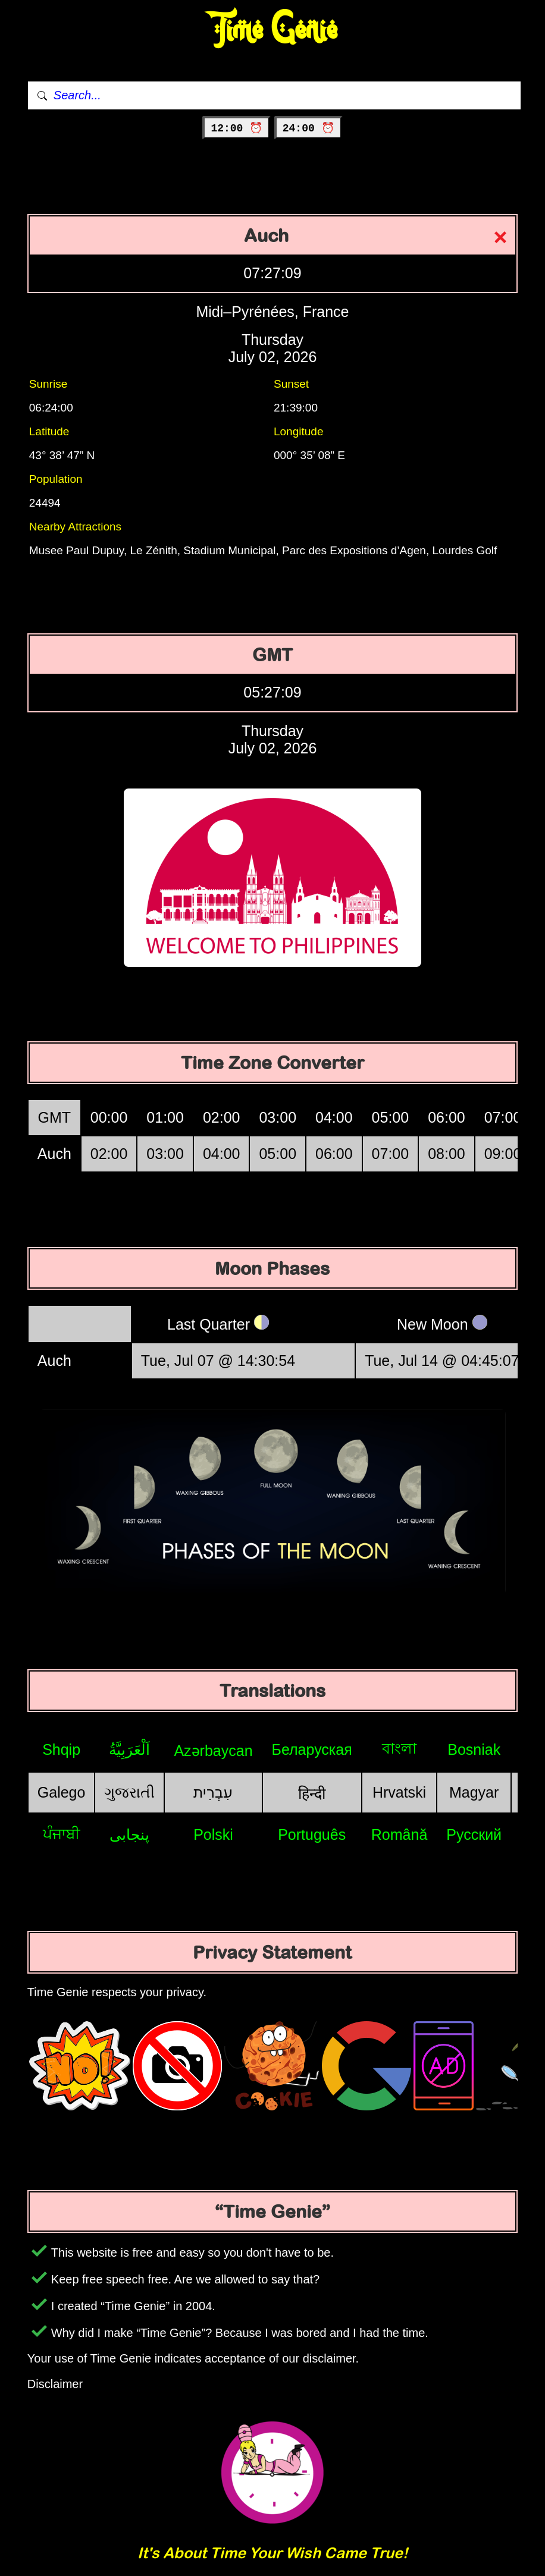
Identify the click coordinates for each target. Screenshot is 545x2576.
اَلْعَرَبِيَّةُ (129, 1749)
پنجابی (129, 1834)
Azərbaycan (213, 1750)
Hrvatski (399, 1792)
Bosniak (473, 1749)
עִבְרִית (213, 1792)
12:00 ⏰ (236, 128)
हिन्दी (311, 1793)
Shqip (61, 1749)
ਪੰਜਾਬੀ (61, 1834)
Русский (474, 1834)
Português (312, 1834)
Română (399, 1834)
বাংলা (399, 1748)
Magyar (474, 1792)
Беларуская (312, 1749)
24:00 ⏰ (308, 128)
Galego (61, 1792)
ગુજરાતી (129, 1792)
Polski (213, 1834)
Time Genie (272, 30)
